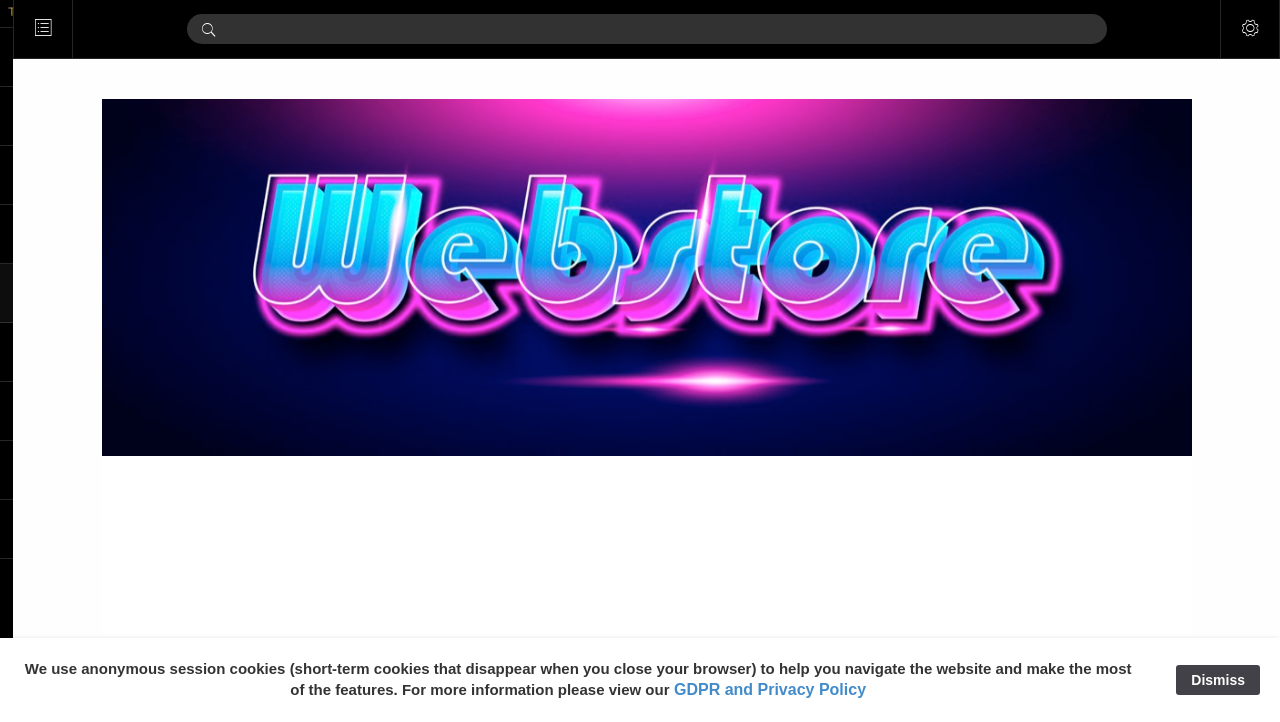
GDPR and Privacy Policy (770, 689)
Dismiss (1218, 680)
